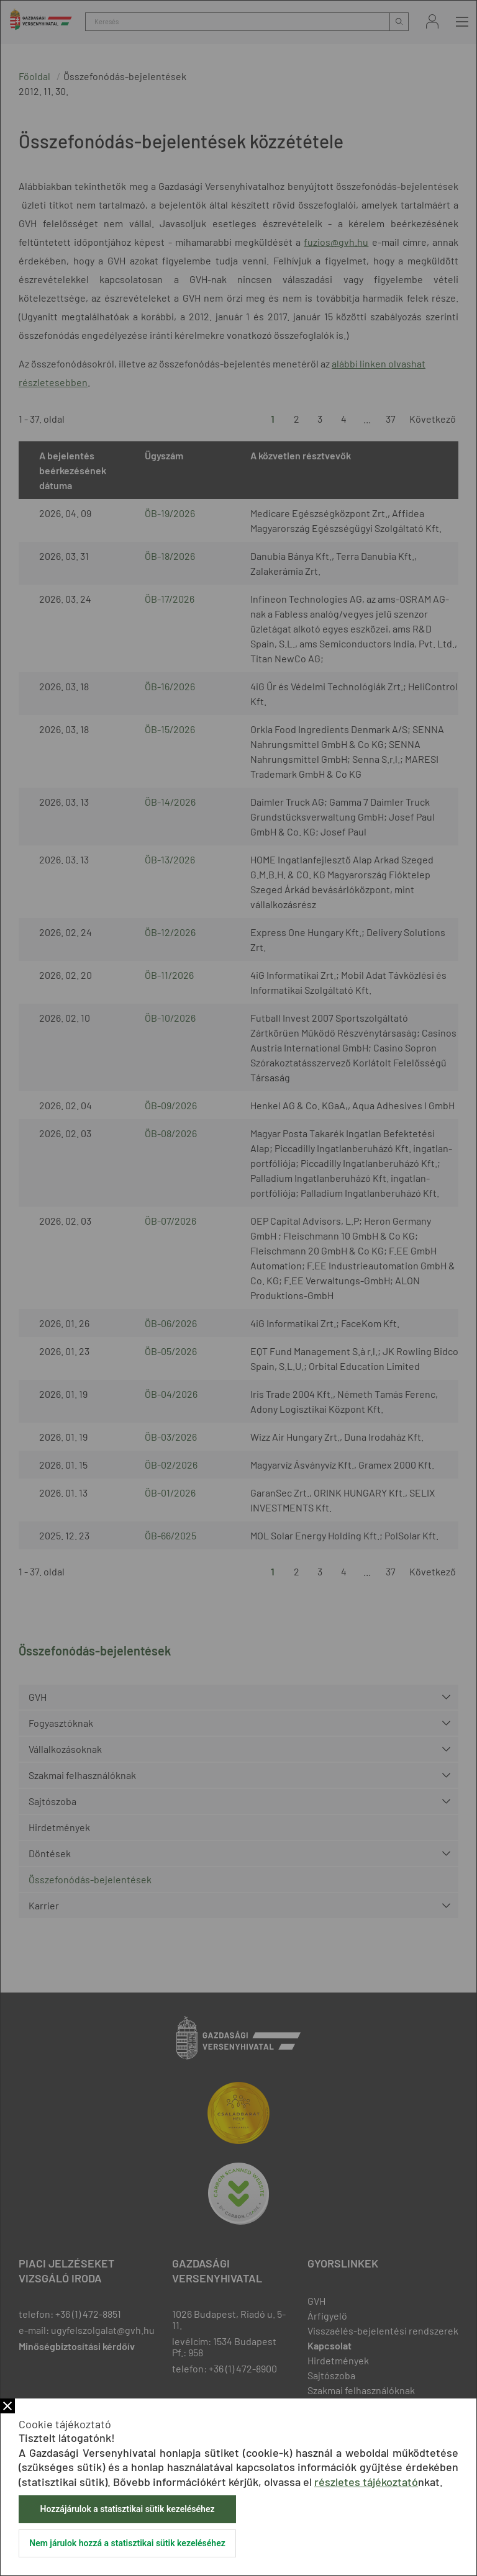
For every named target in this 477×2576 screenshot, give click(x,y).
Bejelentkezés (432, 21)
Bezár (7, 2405)
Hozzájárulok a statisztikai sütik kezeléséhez (127, 2509)
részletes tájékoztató (366, 2481)
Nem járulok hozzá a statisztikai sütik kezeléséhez (127, 2543)
